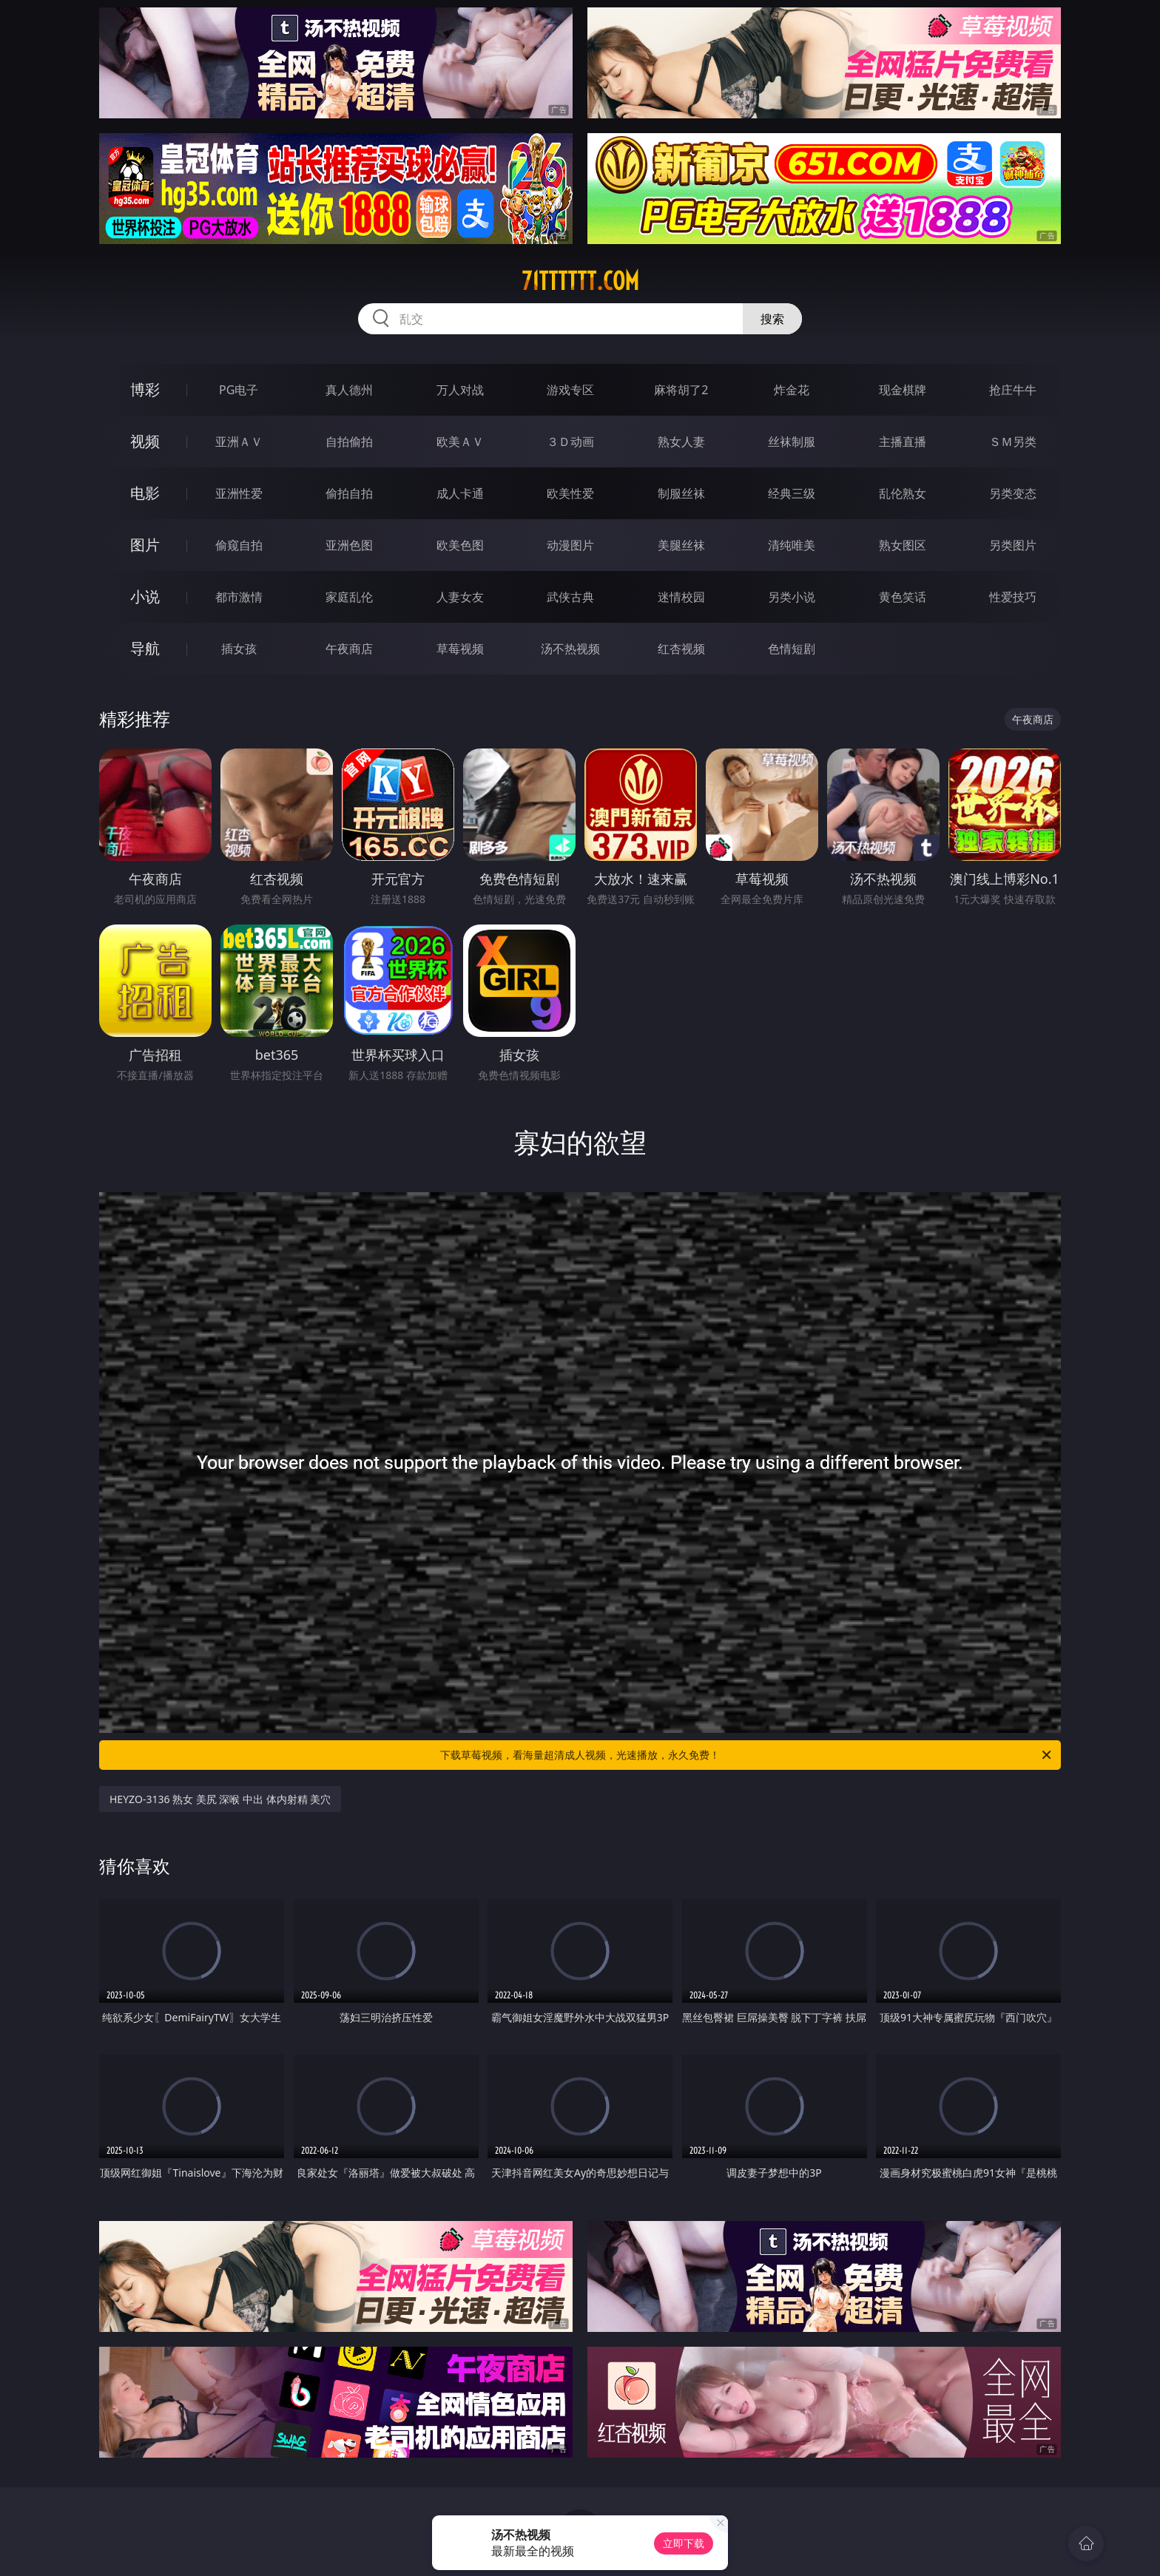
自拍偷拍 (349, 441)
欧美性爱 (570, 493)
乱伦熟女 (902, 493)
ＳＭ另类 (1012, 441)
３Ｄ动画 (570, 441)
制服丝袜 (681, 493)
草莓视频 (460, 648)
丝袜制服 (791, 441)
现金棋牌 (902, 390)
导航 (145, 648)
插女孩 (239, 648)
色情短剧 (791, 648)
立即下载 (683, 2543)
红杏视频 (681, 648)
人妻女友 (460, 597)
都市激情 (239, 597)
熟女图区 (902, 545)
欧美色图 (460, 545)
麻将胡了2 (681, 390)
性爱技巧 (1012, 597)
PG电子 (238, 390)
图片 (145, 545)
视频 (145, 441)
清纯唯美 (791, 545)
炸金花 (791, 390)
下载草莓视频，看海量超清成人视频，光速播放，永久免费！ (746, 1755)
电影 (145, 493)
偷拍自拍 (349, 493)
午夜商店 (349, 648)
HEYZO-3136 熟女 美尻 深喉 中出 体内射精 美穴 (220, 1799)
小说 (145, 596)
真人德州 (349, 390)
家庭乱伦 (349, 597)
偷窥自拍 (239, 545)
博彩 (145, 389)
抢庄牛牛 (1012, 390)
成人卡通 (460, 493)
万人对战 (460, 390)
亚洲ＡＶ (239, 441)
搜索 (772, 319)
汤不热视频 (570, 648)
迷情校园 (681, 597)
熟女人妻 (681, 441)
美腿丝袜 (681, 545)
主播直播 (902, 441)
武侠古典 (570, 597)
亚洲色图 (349, 545)
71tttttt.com (580, 281)
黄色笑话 (902, 597)
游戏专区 (570, 390)
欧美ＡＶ (460, 441)
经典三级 (791, 493)
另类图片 (1012, 545)
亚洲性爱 (239, 493)
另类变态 (1012, 493)
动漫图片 (570, 545)
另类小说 (791, 597)
